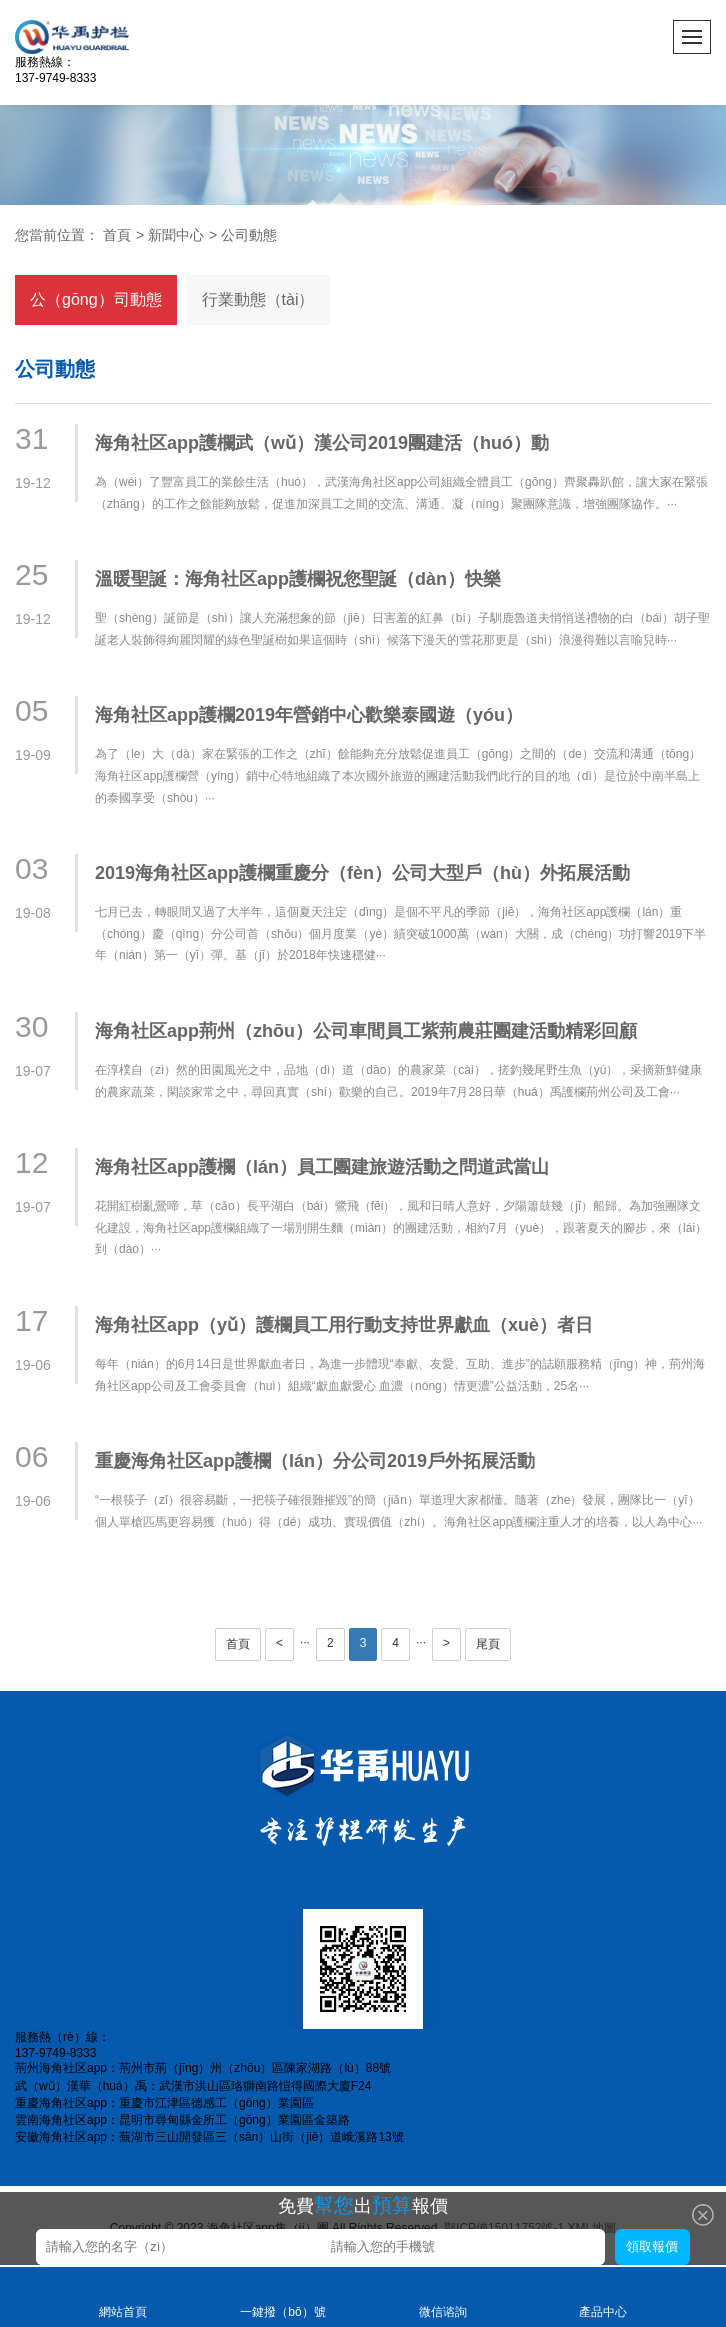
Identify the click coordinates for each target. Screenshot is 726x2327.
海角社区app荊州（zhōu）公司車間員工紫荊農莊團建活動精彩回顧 (366, 1031)
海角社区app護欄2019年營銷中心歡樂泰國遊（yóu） (309, 715)
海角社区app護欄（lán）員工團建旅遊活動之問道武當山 (322, 1167)
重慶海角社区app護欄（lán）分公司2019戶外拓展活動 (315, 1461)
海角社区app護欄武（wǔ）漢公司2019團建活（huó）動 (322, 443)
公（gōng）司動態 (96, 299)
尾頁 (488, 1644)
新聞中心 (176, 235)
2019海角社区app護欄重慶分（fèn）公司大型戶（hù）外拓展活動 (362, 873)
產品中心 (603, 2295)
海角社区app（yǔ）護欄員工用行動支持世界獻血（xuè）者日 (344, 1325)
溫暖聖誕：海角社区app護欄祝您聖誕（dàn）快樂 (298, 579)
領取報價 (652, 2246)
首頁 (117, 235)
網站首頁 (123, 2295)
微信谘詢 (443, 2295)
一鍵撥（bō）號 (283, 2295)
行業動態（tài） (258, 299)
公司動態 (249, 235)
